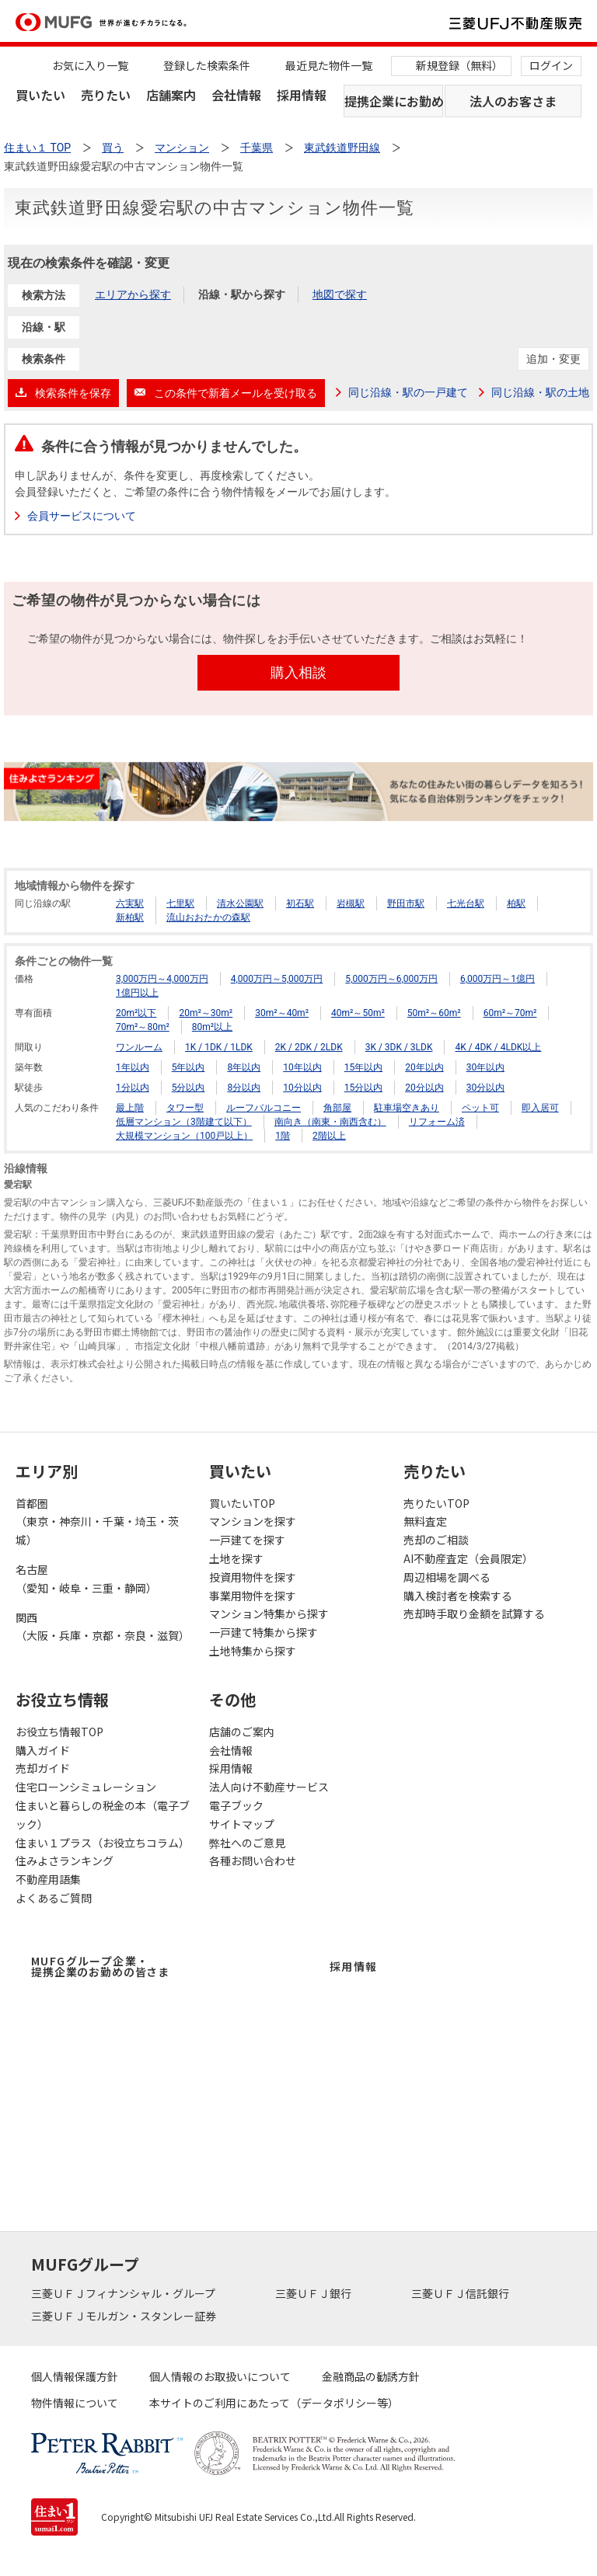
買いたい (40, 94)
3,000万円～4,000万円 (162, 978)
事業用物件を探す (252, 1595)
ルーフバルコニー (263, 1107)
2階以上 (329, 1135)
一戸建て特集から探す (263, 1632)
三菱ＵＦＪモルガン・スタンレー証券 (124, 2315)
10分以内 (302, 1087)
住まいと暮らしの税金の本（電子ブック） (103, 1815)
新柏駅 (130, 917)
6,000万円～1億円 (497, 978)
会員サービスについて (81, 516)
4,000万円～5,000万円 (277, 978)
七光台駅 (465, 903)
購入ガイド (43, 1750)
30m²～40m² (282, 1013)
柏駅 (516, 903)
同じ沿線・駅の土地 (540, 392)
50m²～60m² (434, 1013)
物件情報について (74, 2402)
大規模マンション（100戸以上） (184, 1135)
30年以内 (485, 1067)
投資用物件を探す (252, 1577)
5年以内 (188, 1067)
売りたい (106, 94)
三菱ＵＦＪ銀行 (314, 2293)
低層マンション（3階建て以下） (184, 1121)
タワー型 (185, 1107)
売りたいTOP (436, 1503)
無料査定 (425, 1521)
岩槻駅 (351, 903)
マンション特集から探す (269, 1613)
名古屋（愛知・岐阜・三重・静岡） (86, 1578)
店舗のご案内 (241, 1731)
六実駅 (130, 903)
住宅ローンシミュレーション (86, 1786)
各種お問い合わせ (252, 1860)
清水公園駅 (240, 903)
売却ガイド (43, 1768)
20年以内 (424, 1067)
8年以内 (243, 1067)
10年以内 (302, 1067)
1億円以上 (137, 992)
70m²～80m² (142, 1027)
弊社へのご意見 (247, 1842)
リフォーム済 (437, 1121)
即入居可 (540, 1107)
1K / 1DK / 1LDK (219, 1047)
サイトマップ (241, 1824)
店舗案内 (171, 94)
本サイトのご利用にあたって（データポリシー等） (274, 2402)
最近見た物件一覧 (328, 65)
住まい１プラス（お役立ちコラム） (103, 1842)
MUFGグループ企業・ (100, 1966)
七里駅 (180, 903)
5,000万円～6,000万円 (391, 978)
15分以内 (363, 1087)
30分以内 (485, 1087)
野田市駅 (405, 903)
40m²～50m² (358, 1013)
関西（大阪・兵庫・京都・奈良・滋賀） (103, 1627)
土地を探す (236, 1558)
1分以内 (132, 1087)
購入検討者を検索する (457, 1595)
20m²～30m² (205, 1013)
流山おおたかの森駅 (208, 917)
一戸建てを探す (247, 1539)
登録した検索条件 (206, 65)
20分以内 (424, 1087)
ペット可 (480, 1107)
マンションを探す (252, 1521)
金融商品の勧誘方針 (371, 2376)
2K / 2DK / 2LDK (309, 1047)
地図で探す (339, 294)
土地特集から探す (252, 1651)
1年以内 (132, 1067)
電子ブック (236, 1805)
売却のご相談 (436, 1539)
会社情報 (236, 94)
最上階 (130, 1107)
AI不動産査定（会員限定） (468, 1558)
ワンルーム (139, 1047)
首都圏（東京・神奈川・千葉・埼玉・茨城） (97, 1521)
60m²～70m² (510, 1013)
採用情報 (301, 94)
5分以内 (188, 1087)
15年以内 (363, 1067)
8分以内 (243, 1087)
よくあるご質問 (54, 1898)
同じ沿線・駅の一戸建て (408, 392)
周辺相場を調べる (447, 1577)
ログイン (551, 65)
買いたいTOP (242, 1503)
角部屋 (337, 1107)
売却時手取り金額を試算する (474, 1613)
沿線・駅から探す (241, 294)
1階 (282, 1135)
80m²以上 (212, 1027)
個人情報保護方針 (74, 2376)
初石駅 (300, 903)
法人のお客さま (513, 101)
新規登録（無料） (459, 65)
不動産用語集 (48, 1879)
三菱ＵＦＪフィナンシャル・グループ (124, 2293)
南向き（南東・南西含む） (330, 1121)
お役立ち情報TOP (59, 1731)
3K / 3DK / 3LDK (399, 1047)
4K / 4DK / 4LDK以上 (498, 1047)
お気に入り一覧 (90, 65)
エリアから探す (133, 294)
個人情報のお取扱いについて (220, 2376)
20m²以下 (136, 1013)
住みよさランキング (64, 1860)
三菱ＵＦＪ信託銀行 (461, 2293)
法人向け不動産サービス (269, 1786)
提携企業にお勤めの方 (393, 101)
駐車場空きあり (406, 1107)
